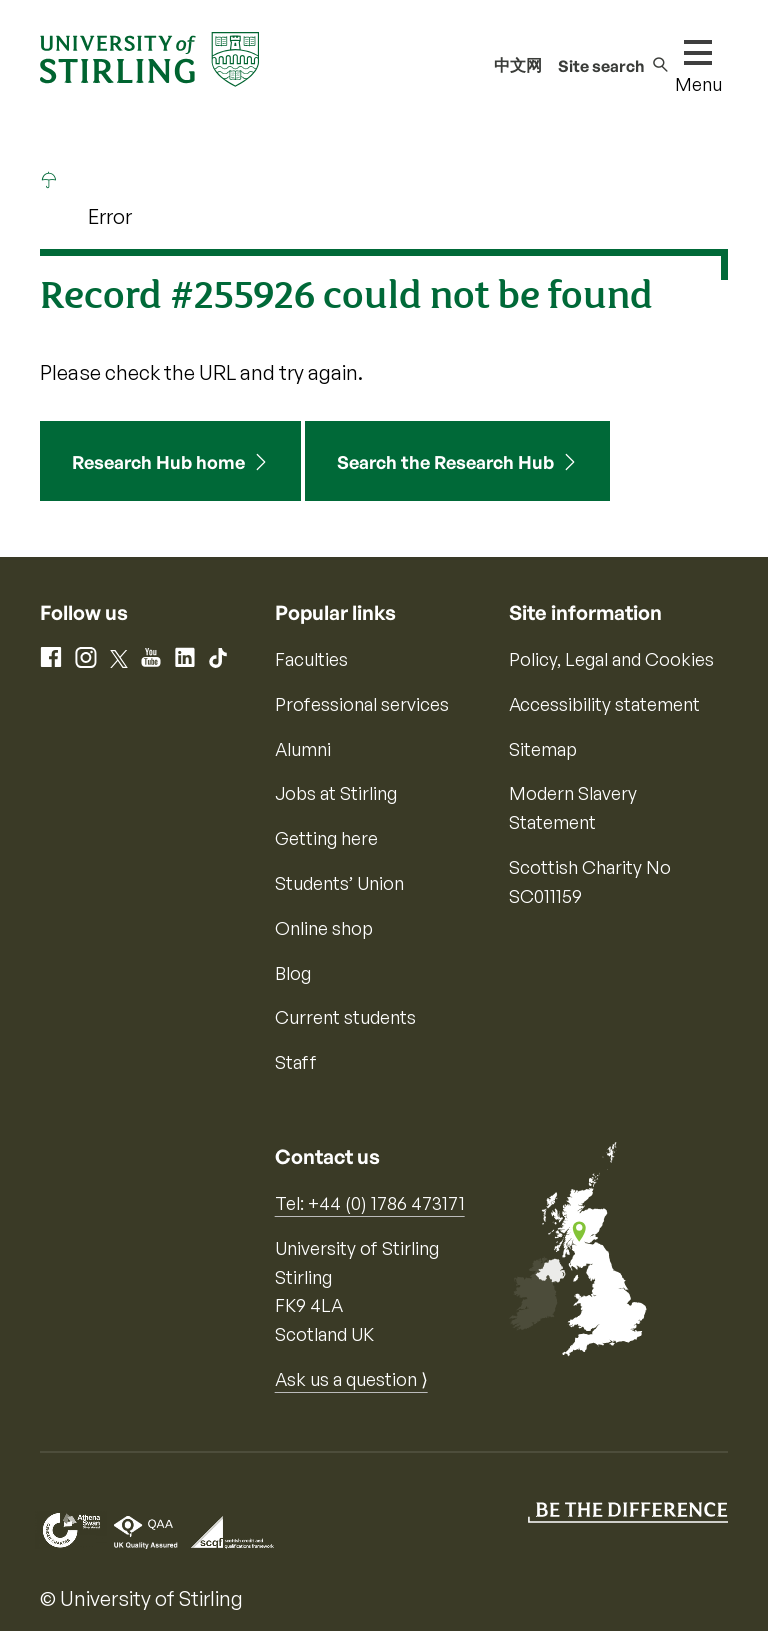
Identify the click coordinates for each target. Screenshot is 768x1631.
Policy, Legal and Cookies (611, 659)
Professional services (362, 704)
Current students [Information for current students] (345, 1017)
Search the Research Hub (445, 462)
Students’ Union (339, 883)
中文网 (518, 65)
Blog (293, 973)
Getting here (326, 838)
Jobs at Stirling (336, 793)
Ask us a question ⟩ (351, 1379)
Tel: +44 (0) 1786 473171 (370, 1203)
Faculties (311, 659)
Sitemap (543, 749)
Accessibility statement (604, 704)
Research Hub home (158, 462)
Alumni (303, 749)
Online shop (324, 928)
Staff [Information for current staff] (296, 1062)
